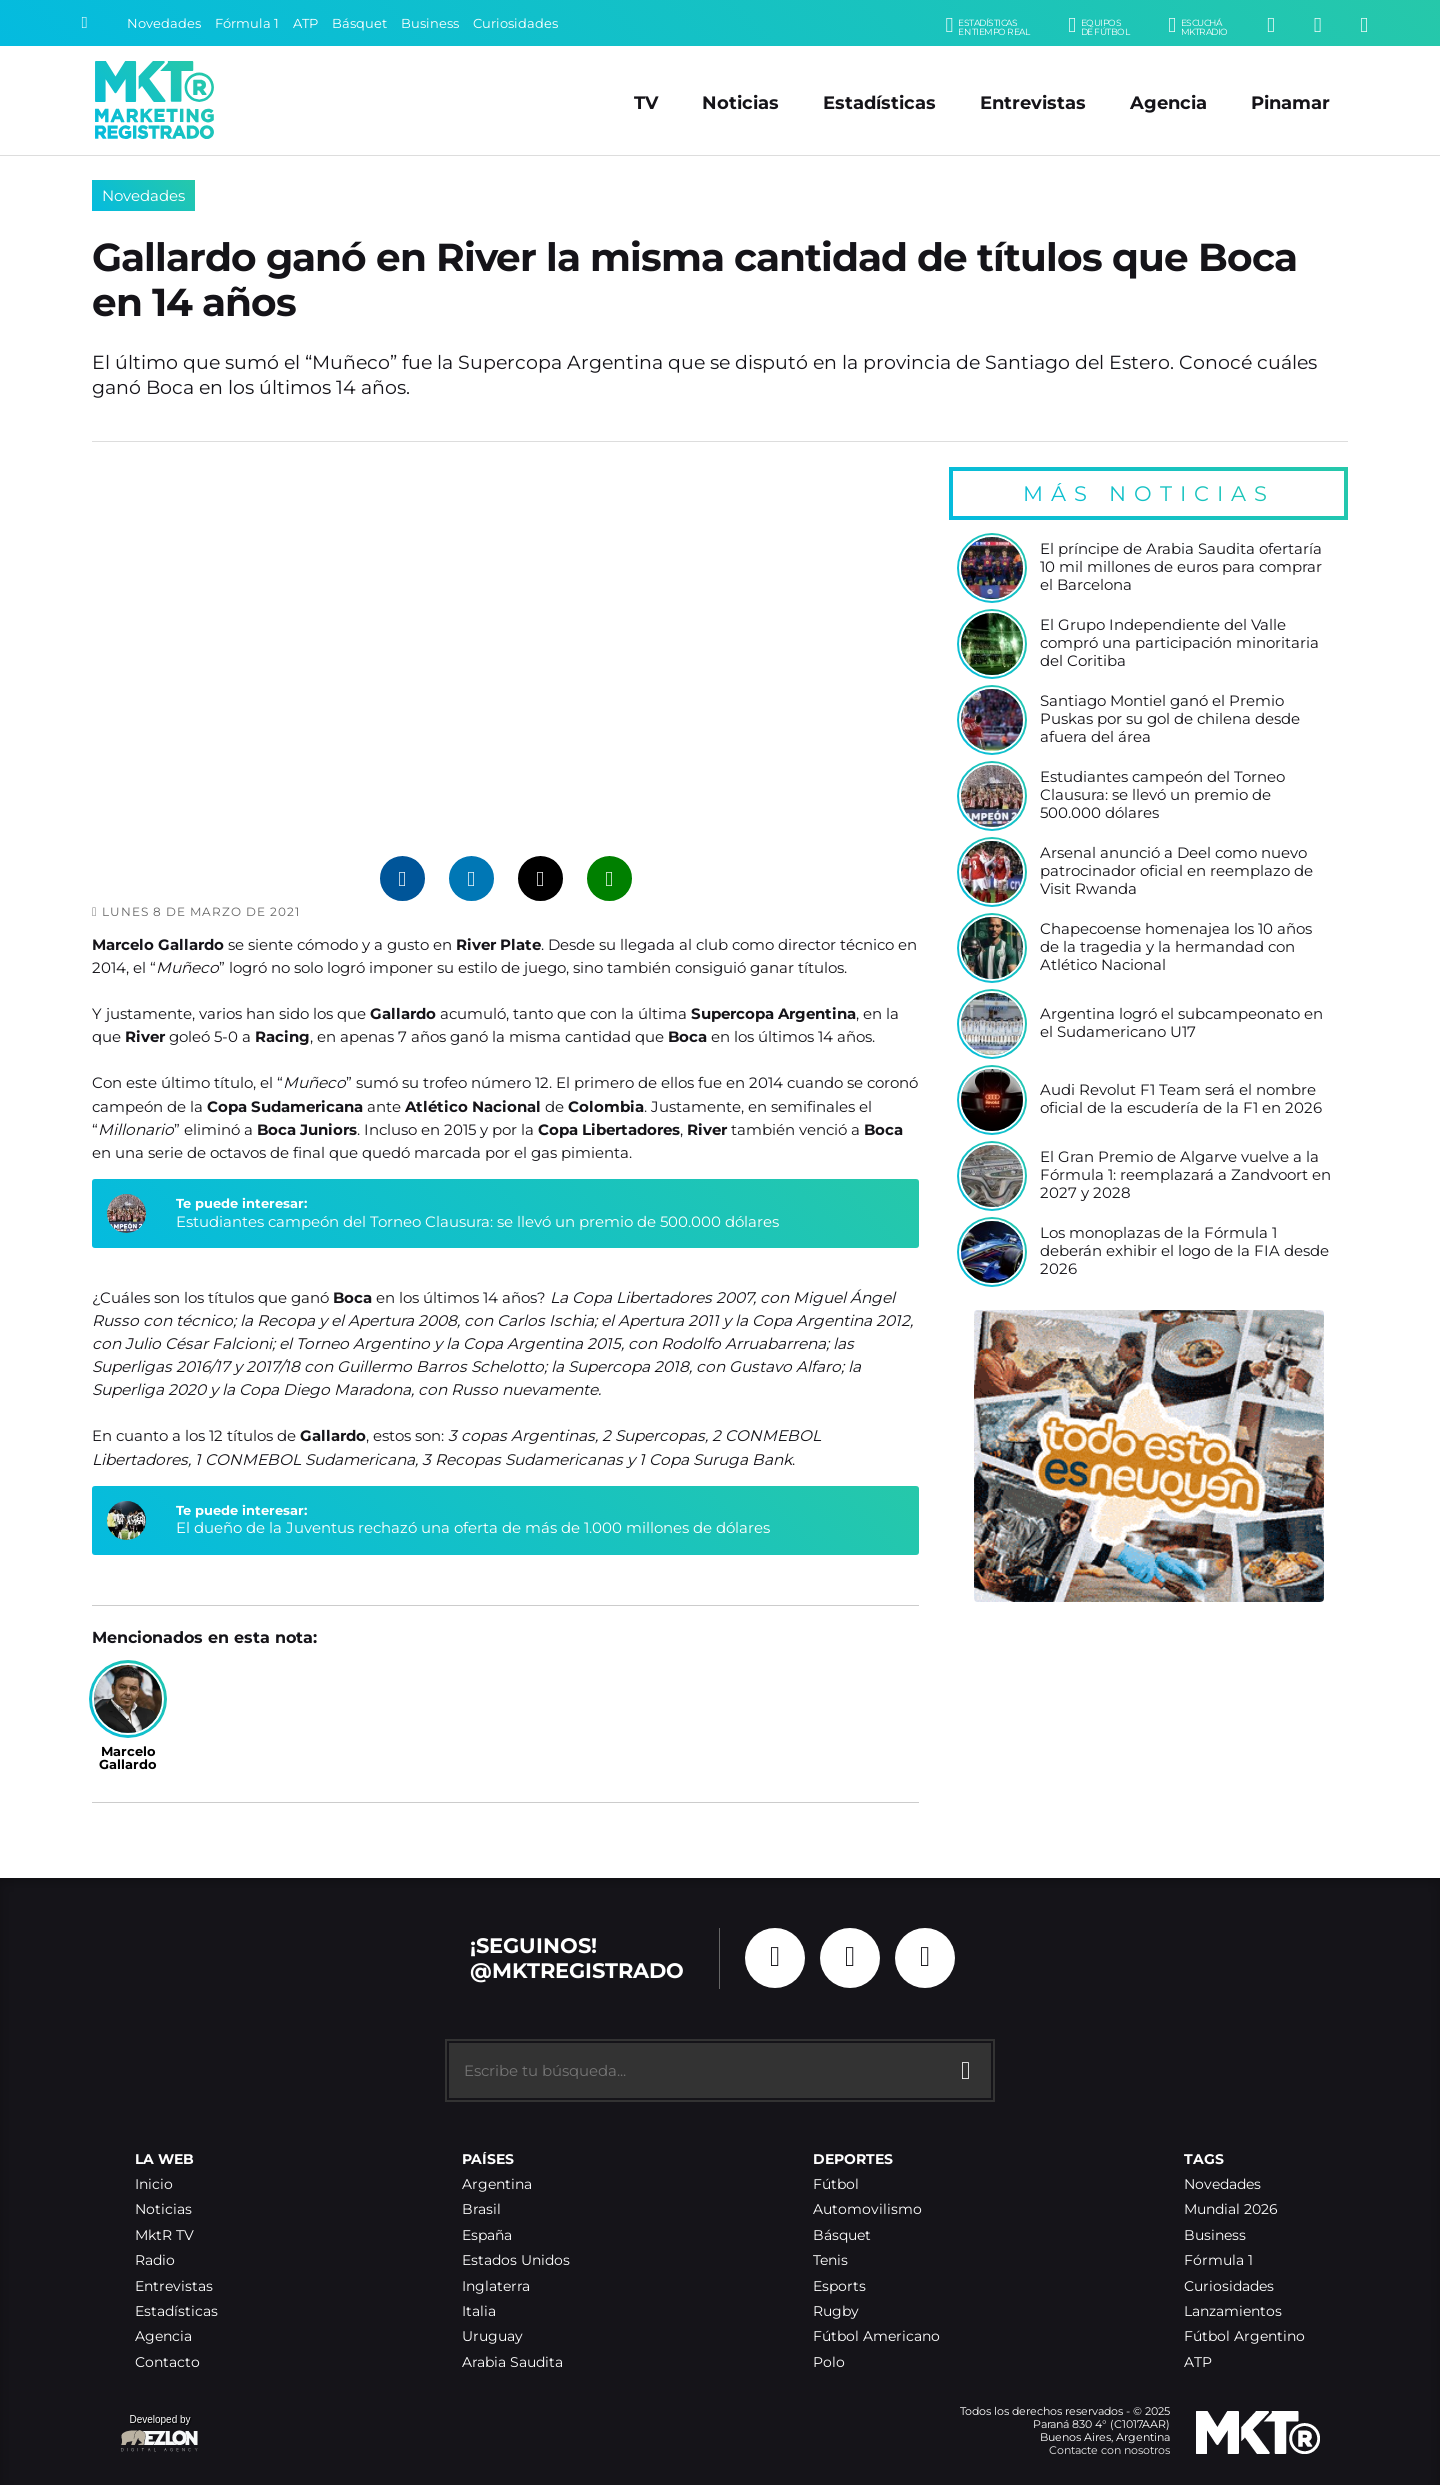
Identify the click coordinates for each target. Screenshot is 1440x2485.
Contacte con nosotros (1109, 2450)
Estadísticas (879, 102)
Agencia (1168, 102)
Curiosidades (515, 23)
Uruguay (492, 2336)
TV (646, 102)
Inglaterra (496, 2286)
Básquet (359, 23)
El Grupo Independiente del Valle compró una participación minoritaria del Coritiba (1179, 643)
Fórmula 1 (247, 23)
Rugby (836, 2311)
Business (430, 23)
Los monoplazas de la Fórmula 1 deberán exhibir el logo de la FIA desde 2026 (1184, 1251)
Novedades (164, 23)
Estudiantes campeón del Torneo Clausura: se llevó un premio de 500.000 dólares (477, 1221)
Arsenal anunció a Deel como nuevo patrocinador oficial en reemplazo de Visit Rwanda (1176, 871)
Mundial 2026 (1231, 2209)
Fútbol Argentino (1244, 2336)
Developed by (160, 2434)
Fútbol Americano (876, 2336)
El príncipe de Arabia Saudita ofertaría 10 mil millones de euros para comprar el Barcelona (1181, 567)
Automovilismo (867, 2209)
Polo (829, 2362)
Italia (479, 2311)
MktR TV (164, 2235)
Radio (155, 2260)
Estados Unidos (516, 2260)
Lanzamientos (1233, 2311)
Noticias (740, 102)
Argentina (497, 2184)
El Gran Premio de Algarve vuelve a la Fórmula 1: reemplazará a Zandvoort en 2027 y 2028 (1185, 1175)
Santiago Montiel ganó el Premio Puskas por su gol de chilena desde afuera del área (1170, 719)
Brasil (481, 2209)
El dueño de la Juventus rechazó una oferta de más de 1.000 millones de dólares (473, 1527)
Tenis (830, 2260)
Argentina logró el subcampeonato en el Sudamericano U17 (1181, 1023)
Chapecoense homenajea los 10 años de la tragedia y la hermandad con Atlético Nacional (1176, 947)
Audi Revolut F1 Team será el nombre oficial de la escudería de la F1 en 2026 (1181, 1099)
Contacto (167, 2362)
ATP (305, 23)
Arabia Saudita (512, 2362)
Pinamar (1290, 102)
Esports (839, 2286)
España (487, 2235)
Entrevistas (1033, 102)
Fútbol (836, 2184)
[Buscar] (84, 23)
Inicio (154, 2184)
